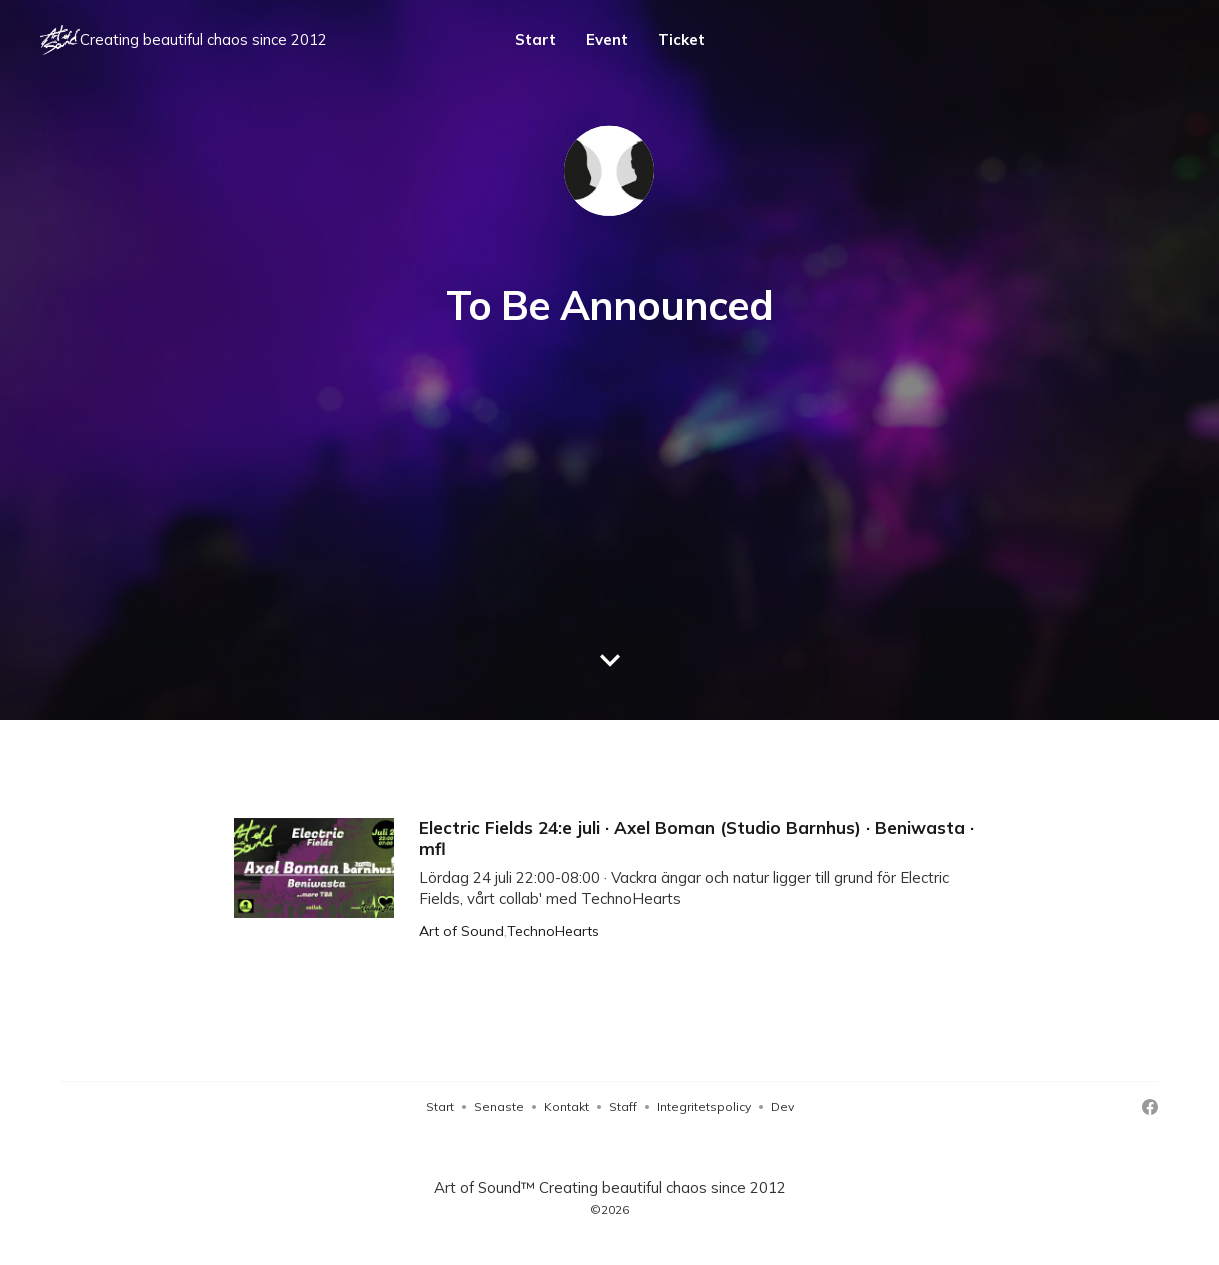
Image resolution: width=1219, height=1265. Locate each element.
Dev (782, 1106)
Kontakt (566, 1106)
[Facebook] (1150, 1107)
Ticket (681, 39)
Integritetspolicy (704, 1106)
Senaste (499, 1106)
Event (607, 39)
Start (535, 39)
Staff (623, 1106)
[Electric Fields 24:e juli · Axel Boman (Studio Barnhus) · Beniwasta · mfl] (609, 878)
